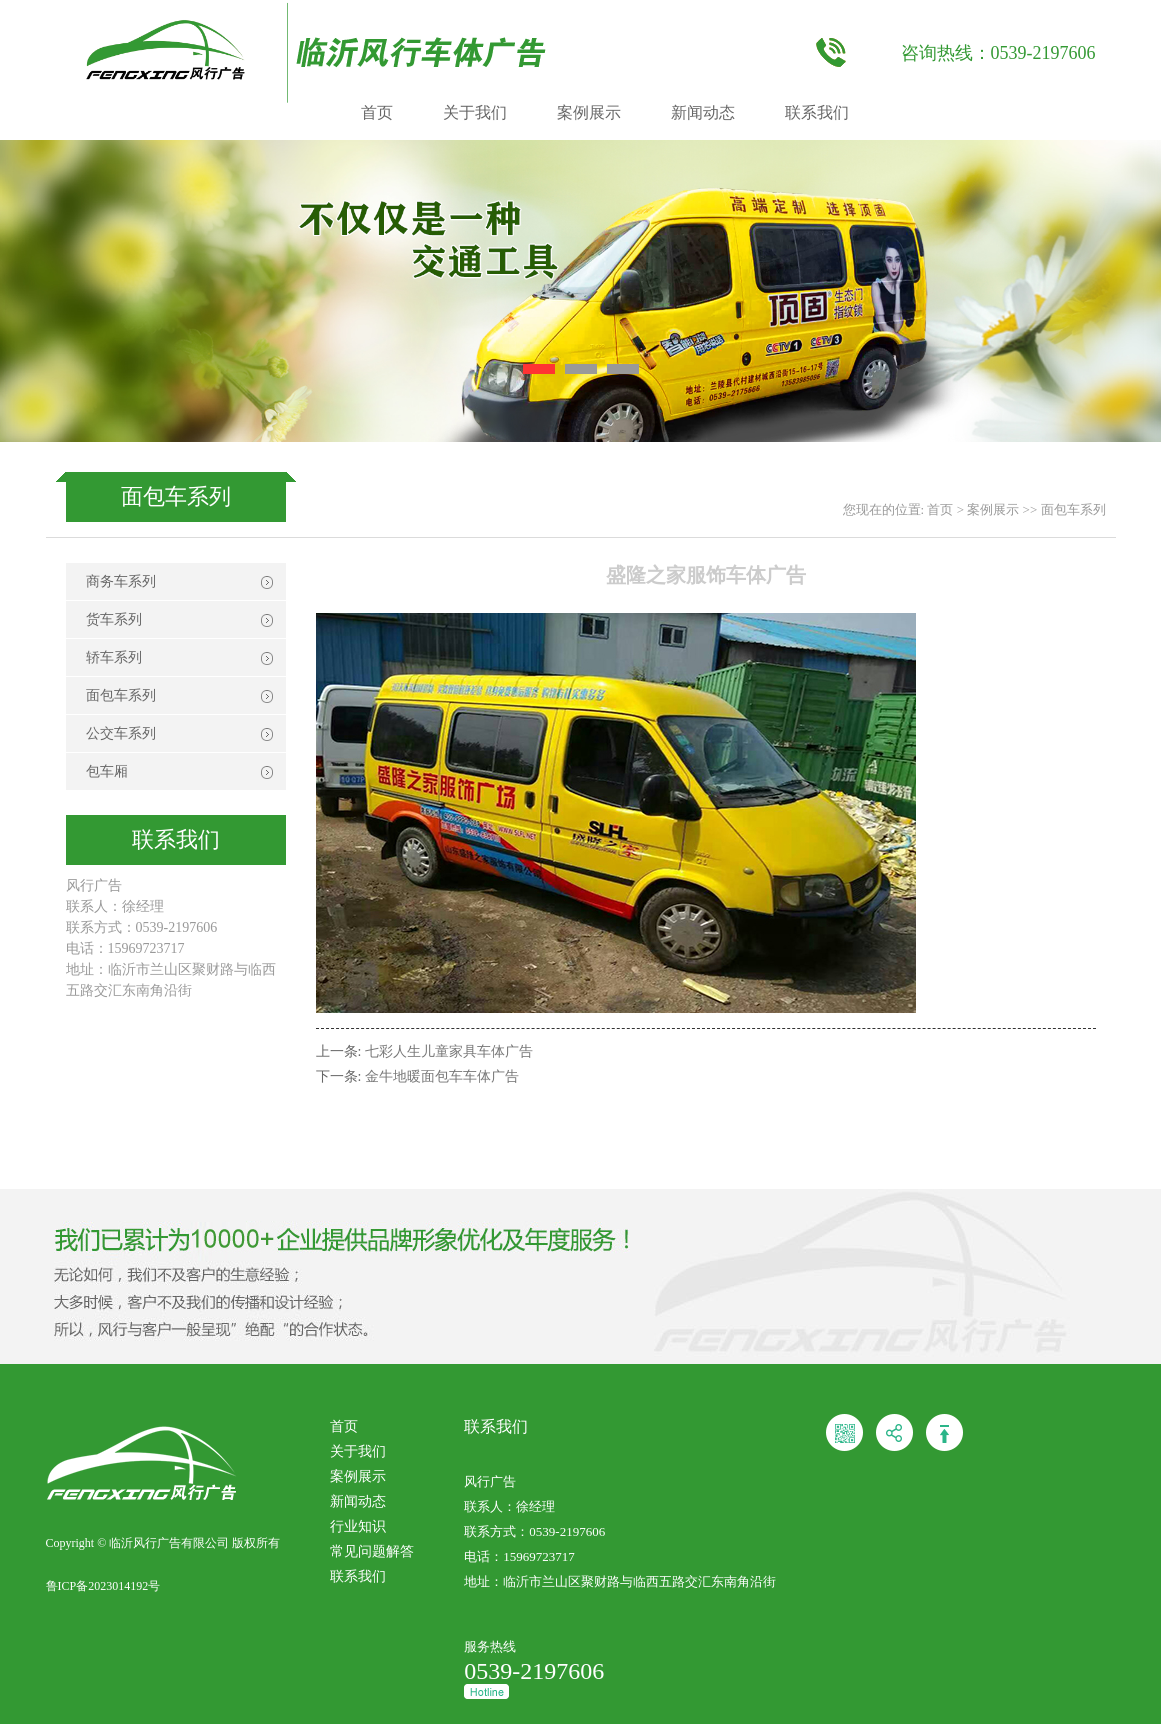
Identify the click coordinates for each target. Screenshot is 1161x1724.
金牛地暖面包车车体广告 (442, 1076)
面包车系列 (1073, 509)
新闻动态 (703, 112)
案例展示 (589, 112)
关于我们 (475, 112)
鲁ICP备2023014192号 (103, 1586)
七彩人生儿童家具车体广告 (449, 1051)
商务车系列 (121, 581)
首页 (377, 112)
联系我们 (817, 112)
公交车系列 (121, 733)
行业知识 (358, 1526)
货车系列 (114, 619)
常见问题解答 (372, 1551)
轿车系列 (114, 657)
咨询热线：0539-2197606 (998, 53)
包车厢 (107, 771)
